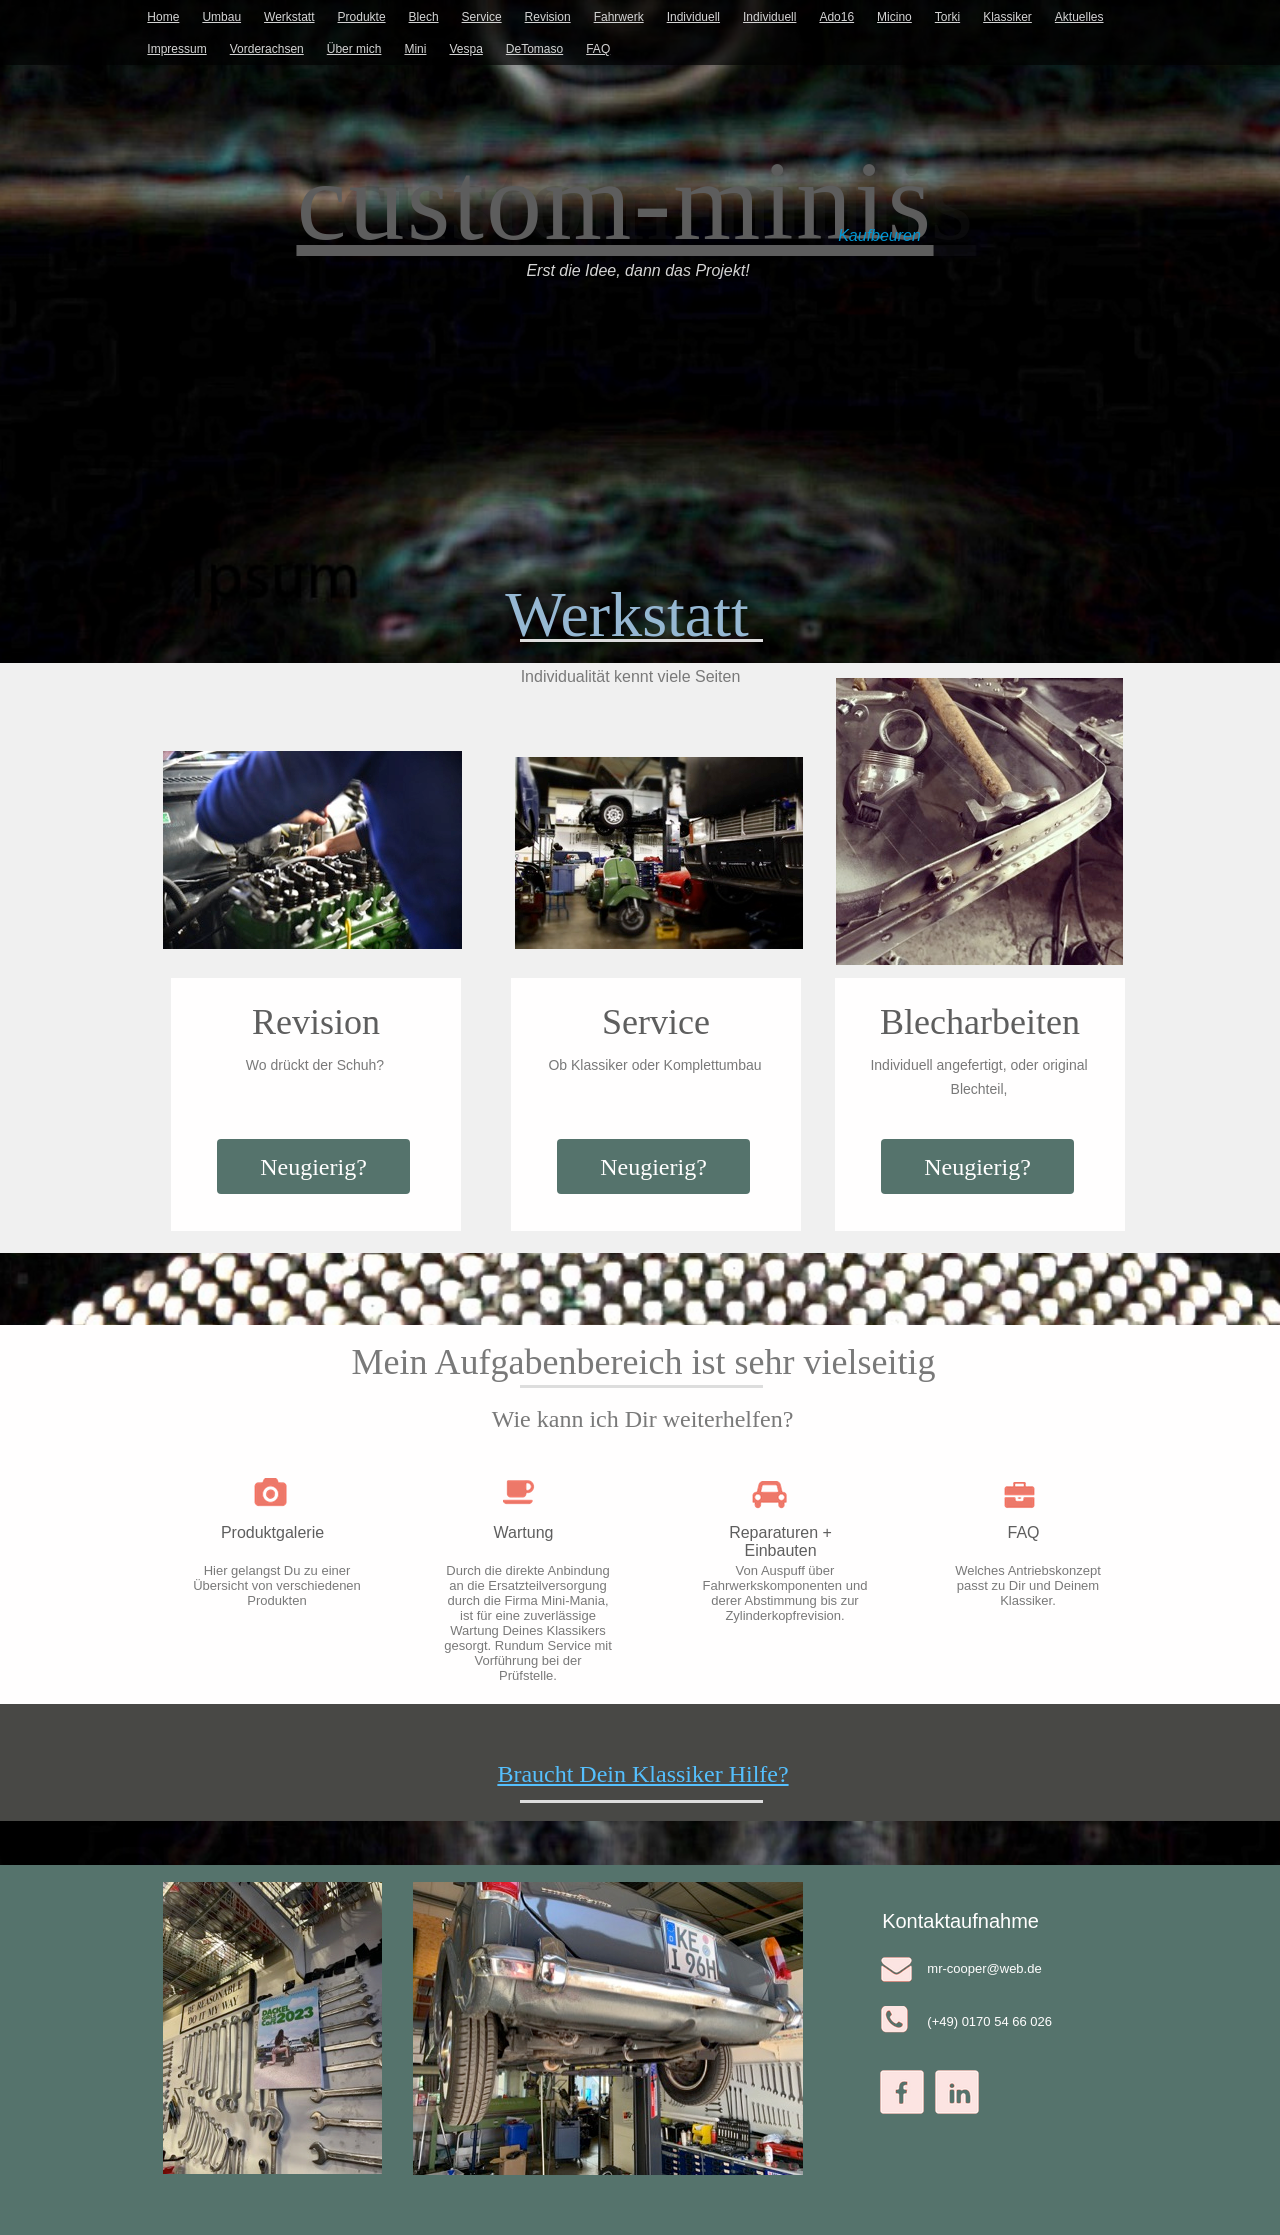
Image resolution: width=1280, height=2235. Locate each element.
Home (163, 17)
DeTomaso (534, 49)
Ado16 (836, 17)
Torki (947, 17)
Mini (415, 49)
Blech (424, 17)
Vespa (465, 49)
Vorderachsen (267, 49)
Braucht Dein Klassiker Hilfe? (642, 1774)
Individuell (693, 17)
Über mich (354, 49)
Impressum (176, 49)
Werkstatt (289, 17)
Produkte (362, 17)
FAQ (598, 49)
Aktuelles (1079, 17)
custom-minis (615, 201)
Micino (894, 17)
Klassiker (1007, 17)
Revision (548, 17)
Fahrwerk (619, 17)
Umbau (221, 17)
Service (482, 17)
